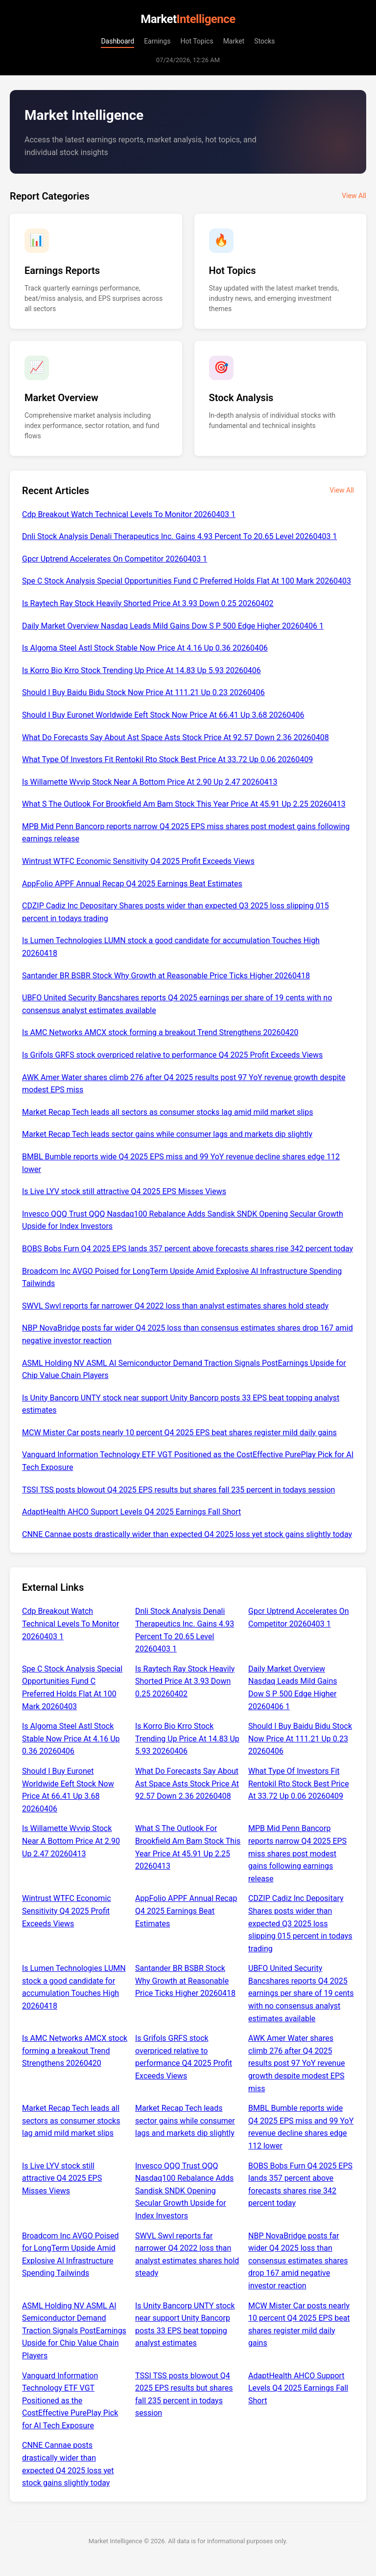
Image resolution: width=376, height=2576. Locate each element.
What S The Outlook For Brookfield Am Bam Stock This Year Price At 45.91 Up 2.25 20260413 (184, 804)
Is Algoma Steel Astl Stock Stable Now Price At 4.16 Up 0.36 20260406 (145, 648)
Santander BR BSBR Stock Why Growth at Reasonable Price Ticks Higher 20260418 (166, 975)
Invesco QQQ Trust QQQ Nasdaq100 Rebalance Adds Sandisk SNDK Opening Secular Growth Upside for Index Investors (182, 1220)
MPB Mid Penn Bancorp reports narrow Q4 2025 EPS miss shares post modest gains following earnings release (186, 833)
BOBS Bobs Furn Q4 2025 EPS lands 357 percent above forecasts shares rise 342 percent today (187, 1248)
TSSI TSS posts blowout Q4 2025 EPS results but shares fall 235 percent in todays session (178, 1489)
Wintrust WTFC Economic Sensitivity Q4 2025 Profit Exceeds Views (138, 861)
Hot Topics (196, 41)
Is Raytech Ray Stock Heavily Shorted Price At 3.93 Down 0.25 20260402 (148, 603)
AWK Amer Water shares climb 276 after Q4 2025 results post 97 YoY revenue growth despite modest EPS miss (184, 1084)
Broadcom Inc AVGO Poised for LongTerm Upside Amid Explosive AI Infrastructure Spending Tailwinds (182, 1277)
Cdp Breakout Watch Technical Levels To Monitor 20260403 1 (128, 514)
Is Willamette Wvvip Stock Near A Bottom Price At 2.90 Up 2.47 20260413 (150, 782)
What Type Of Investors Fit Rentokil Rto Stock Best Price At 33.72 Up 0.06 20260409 (167, 759)
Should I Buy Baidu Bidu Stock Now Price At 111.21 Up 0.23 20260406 (143, 692)
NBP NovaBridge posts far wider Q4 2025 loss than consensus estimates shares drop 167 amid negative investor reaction (187, 1334)
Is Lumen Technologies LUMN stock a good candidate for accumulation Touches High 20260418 (171, 947)
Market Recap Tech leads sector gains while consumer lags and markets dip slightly (167, 1134)
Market (234, 41)
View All (354, 196)
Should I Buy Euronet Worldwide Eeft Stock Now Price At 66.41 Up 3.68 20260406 (163, 715)
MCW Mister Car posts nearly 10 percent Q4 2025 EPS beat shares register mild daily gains (179, 1432)
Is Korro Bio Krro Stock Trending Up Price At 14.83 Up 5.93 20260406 (141, 670)
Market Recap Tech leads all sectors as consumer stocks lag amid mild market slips (167, 1112)
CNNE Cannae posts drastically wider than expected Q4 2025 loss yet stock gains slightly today (187, 1534)
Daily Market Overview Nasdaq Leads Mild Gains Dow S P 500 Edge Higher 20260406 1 (173, 626)
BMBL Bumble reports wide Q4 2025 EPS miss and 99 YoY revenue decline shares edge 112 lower (181, 1163)
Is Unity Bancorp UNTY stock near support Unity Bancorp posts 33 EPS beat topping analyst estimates (180, 1404)
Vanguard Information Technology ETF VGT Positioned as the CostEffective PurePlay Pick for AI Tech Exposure (187, 1461)
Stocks (264, 41)
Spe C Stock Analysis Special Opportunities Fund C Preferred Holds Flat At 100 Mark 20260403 (186, 581)
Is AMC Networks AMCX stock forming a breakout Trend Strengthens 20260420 (160, 1032)
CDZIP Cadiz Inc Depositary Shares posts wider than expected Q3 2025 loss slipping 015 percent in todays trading (175, 912)
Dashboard (117, 41)
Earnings (157, 41)
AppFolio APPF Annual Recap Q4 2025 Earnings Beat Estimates (132, 883)
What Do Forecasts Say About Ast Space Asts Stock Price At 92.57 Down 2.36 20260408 (175, 737)
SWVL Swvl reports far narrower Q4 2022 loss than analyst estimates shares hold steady (175, 1306)
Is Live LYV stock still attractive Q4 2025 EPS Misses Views (124, 1191)
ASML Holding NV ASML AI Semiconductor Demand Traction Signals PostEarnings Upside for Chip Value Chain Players (184, 1369)
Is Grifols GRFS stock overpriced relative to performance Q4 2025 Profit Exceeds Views (172, 1055)
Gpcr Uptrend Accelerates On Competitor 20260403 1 (114, 559)
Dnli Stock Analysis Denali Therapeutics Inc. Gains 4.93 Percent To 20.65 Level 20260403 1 (179, 536)
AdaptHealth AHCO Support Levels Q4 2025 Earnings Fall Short (131, 1511)
